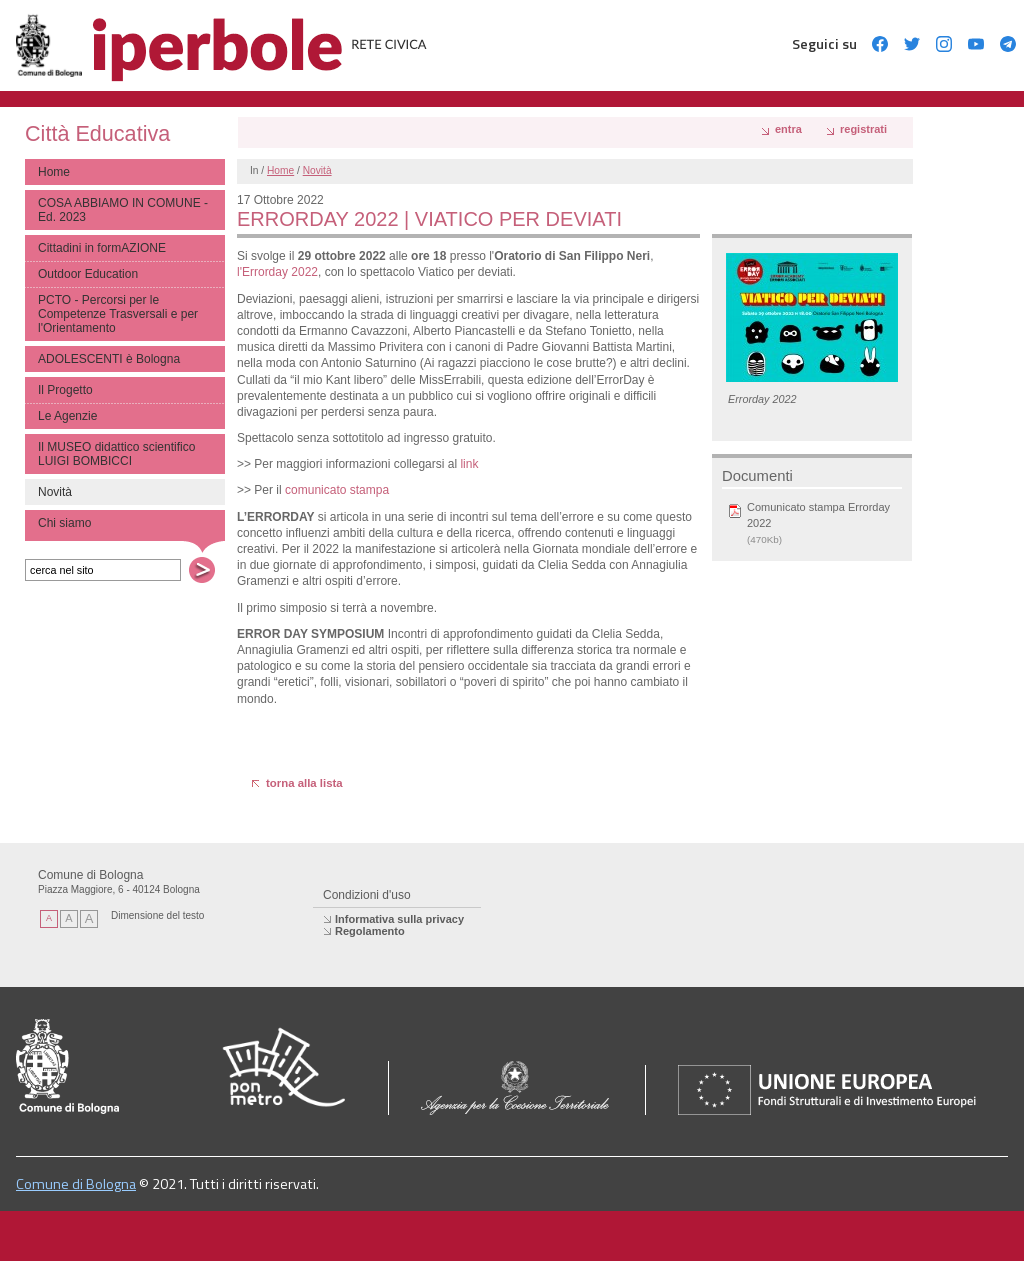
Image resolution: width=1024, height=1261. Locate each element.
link (469, 464)
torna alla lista (304, 783)
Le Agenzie (67, 416)
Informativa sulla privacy (399, 919)
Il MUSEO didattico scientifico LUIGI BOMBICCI (116, 454)
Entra (788, 129)
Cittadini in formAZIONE (102, 248)
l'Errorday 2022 (277, 272)
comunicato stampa (337, 490)
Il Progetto (65, 390)
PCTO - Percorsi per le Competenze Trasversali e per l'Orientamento (118, 314)
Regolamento (370, 931)
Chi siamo (64, 523)
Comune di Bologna (76, 1184)
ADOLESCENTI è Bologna (109, 359)
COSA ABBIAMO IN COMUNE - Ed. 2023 (123, 210)
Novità (317, 170)
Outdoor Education (88, 274)
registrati (863, 129)
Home (54, 172)
